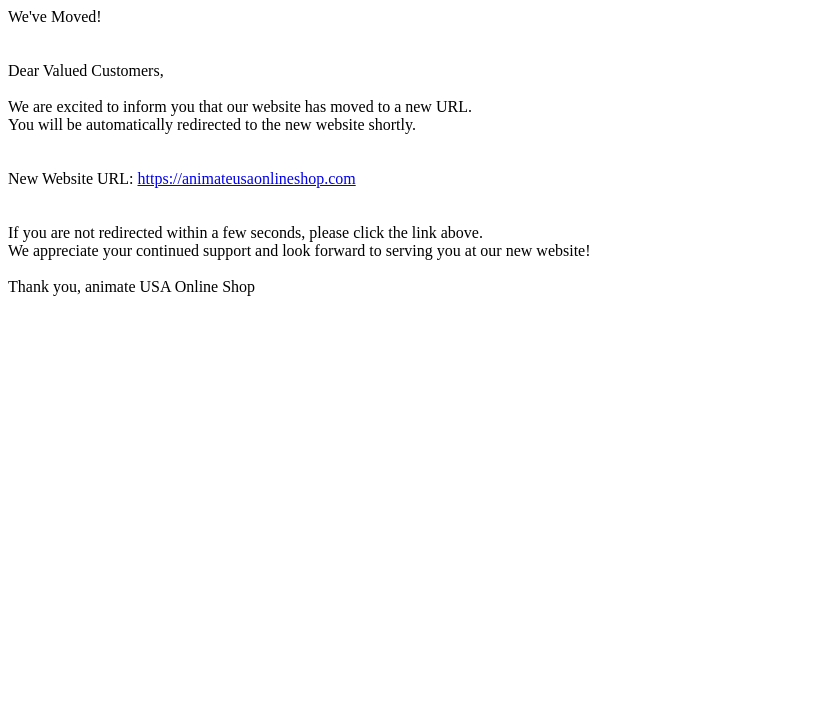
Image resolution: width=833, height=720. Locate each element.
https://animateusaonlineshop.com (247, 178)
